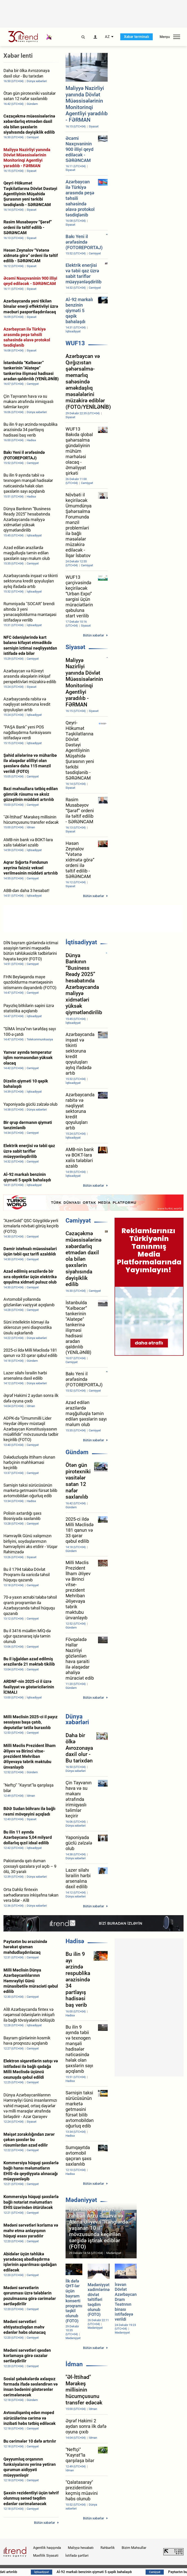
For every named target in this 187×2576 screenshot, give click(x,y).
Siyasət (75, 647)
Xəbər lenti (18, 55)
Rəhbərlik (108, 2548)
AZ (107, 37)
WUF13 (75, 343)
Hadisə (75, 1941)
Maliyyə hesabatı (81, 2548)
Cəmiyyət (78, 1220)
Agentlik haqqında (47, 2548)
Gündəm (77, 1452)
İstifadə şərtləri (77, 2555)
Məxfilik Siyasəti (45, 2555)
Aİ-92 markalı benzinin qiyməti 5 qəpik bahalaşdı (119, 2572)
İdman (74, 2364)
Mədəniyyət (81, 2199)
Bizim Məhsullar (134, 2548)
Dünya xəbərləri (77, 1719)
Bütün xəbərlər (93, 635)
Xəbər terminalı (136, 37)
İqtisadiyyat (81, 942)
